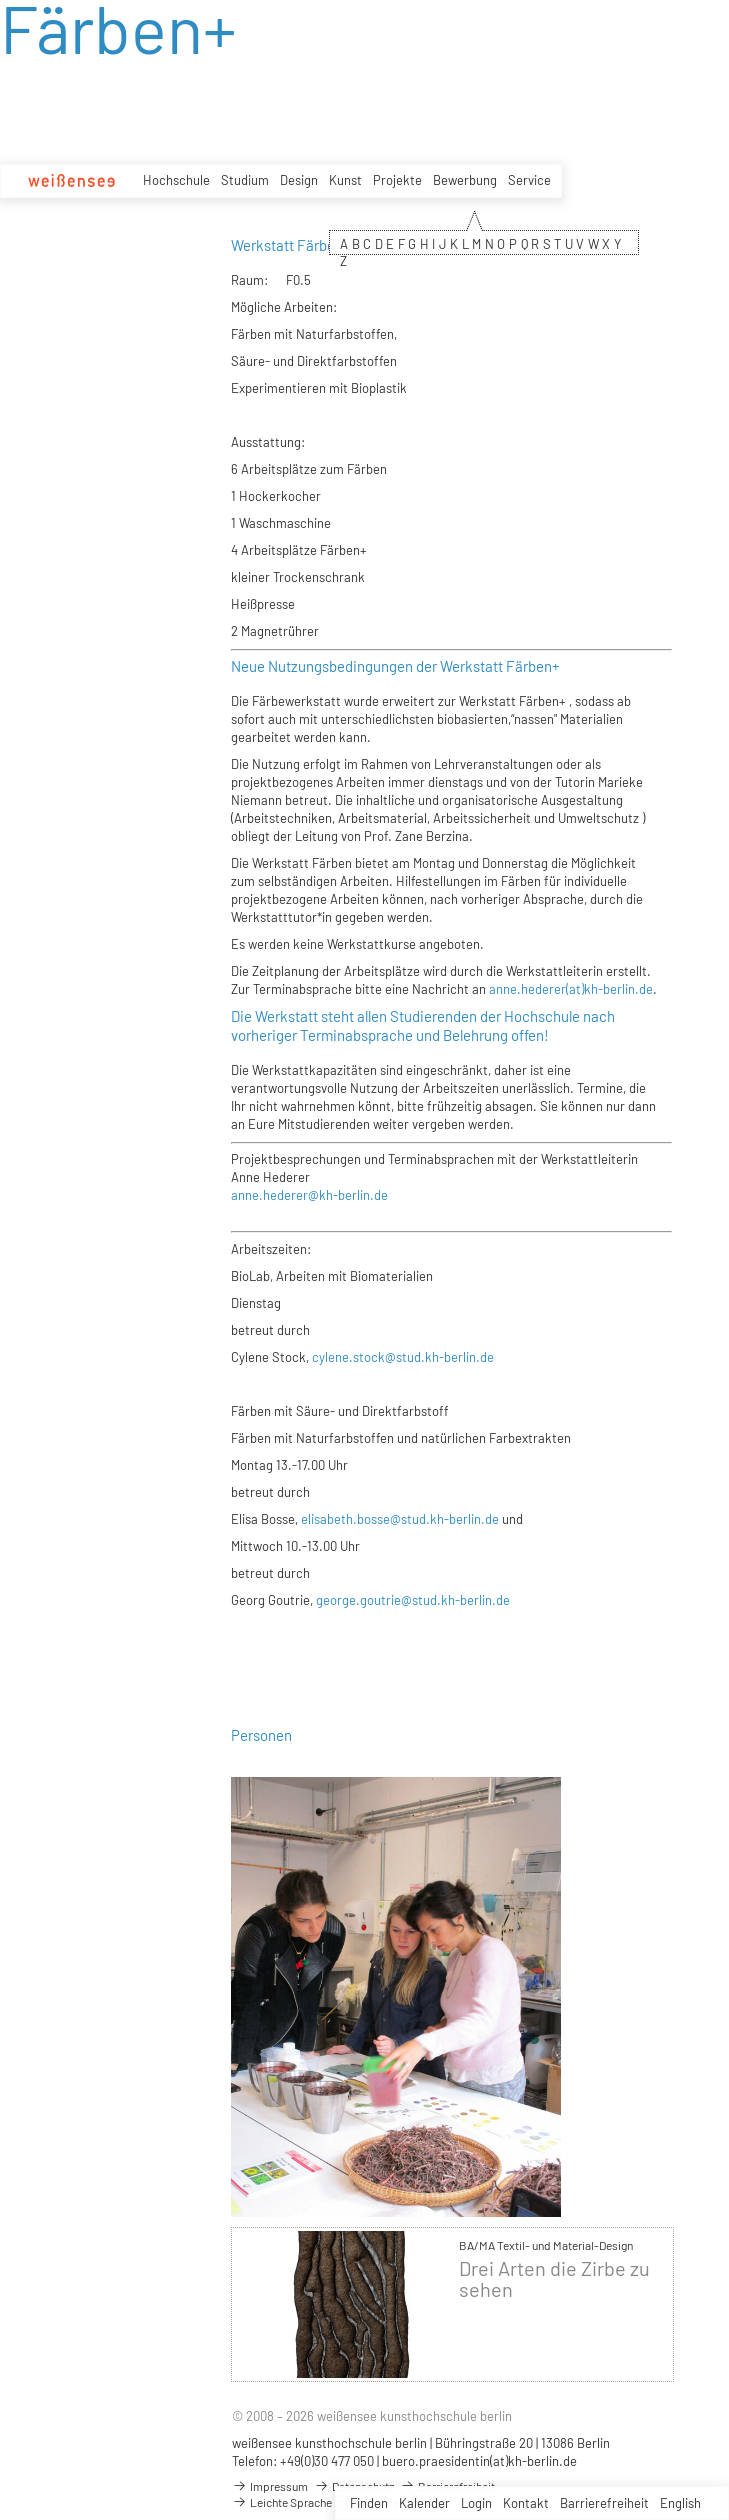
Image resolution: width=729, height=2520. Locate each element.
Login (476, 2503)
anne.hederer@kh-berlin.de (309, 1195)
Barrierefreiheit (604, 2503)
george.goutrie (358, 1600)
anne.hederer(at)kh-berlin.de (571, 989)
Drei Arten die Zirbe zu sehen (554, 2279)
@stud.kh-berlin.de (444, 1519)
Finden (369, 2503)
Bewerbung (465, 180)
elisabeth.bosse (345, 1519)
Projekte (397, 180)
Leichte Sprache (282, 2502)
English (680, 2503)
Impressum (270, 2486)
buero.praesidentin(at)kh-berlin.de (479, 2461)
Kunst (345, 180)
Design (299, 180)
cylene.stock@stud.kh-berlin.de (403, 1357)
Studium (245, 180)
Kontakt (526, 2503)
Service (529, 180)
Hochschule (176, 180)
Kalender (424, 2503)
